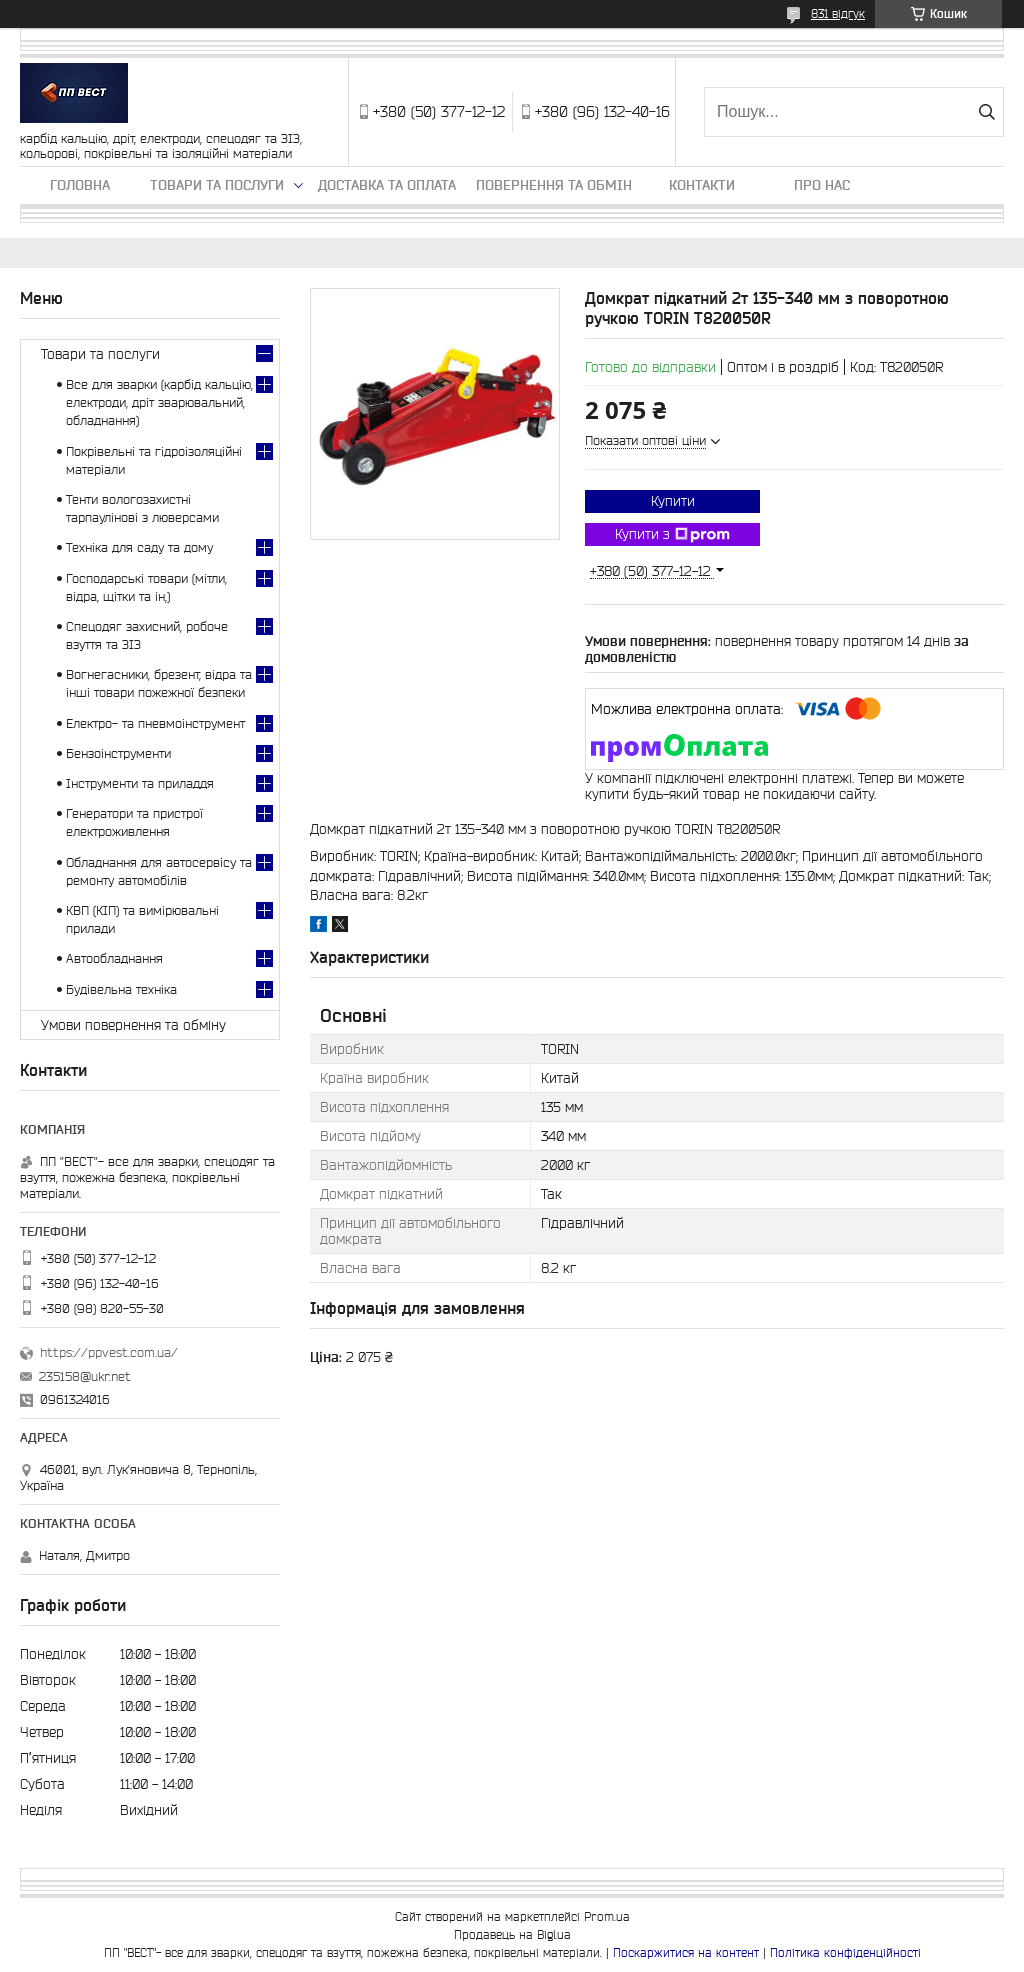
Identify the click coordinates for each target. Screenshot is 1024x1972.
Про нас (822, 185)
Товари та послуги (217, 185)
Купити (673, 501)
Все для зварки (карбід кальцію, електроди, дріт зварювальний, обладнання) (159, 402)
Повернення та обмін (554, 185)
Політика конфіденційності (845, 1952)
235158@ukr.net (85, 1376)
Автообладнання (114, 958)
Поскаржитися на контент (686, 1952)
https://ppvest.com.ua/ (109, 1352)
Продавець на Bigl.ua (512, 1934)
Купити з (672, 535)
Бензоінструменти (118, 753)
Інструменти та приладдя (140, 783)
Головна (80, 185)
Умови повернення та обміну (133, 1025)
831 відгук (838, 13)
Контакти (702, 185)
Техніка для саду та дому (139, 547)
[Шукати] (986, 112)
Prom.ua (607, 1916)
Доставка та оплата (387, 185)
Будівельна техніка (121, 989)
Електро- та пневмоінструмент (155, 723)
